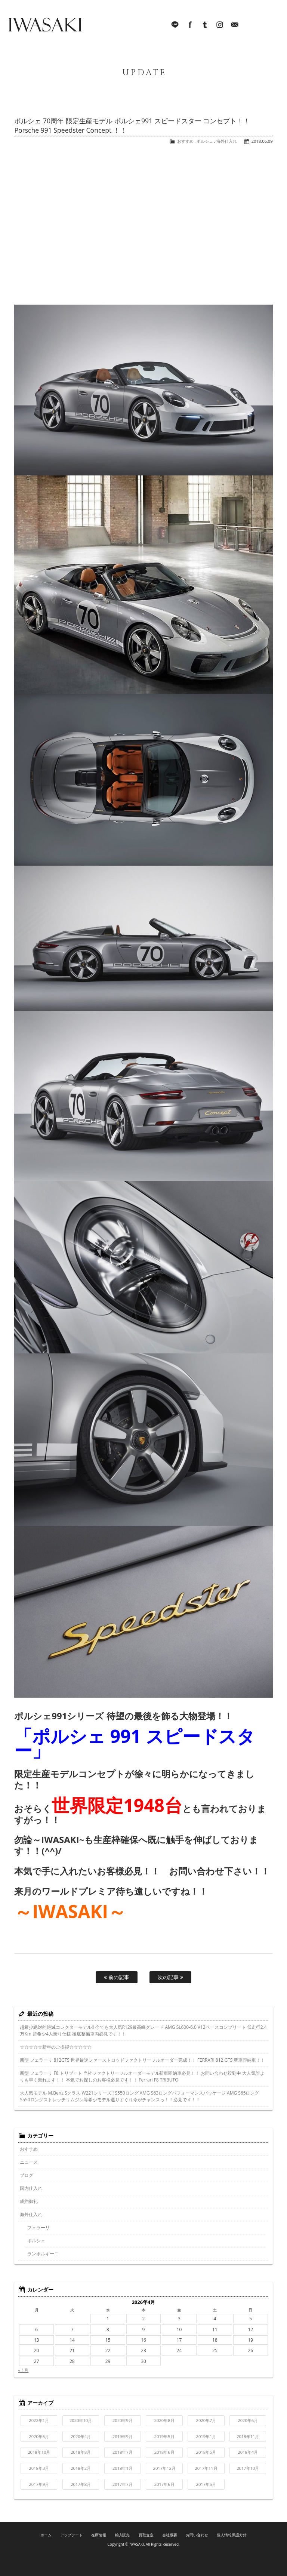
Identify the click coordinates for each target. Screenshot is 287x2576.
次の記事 (170, 1977)
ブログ (26, 2175)
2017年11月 (206, 2468)
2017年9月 (39, 2484)
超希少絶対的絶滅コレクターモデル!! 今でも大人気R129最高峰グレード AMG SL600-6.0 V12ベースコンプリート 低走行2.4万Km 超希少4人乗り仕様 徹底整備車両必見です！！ (143, 2030)
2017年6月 (164, 2484)
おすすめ (185, 141)
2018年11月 (248, 2436)
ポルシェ (205, 141)
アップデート (71, 2535)
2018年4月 (248, 2452)
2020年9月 (122, 2420)
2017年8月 (81, 2484)
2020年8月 (164, 2420)
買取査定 (146, 2535)
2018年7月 (122, 2452)
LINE (174, 26)
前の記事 (116, 1977)
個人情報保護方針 (232, 2535)
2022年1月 (39, 2420)
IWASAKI (45, 26)
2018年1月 (122, 2468)
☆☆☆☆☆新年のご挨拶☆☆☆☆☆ (56, 2047)
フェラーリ (38, 2227)
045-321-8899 (249, 26)
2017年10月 (248, 2468)
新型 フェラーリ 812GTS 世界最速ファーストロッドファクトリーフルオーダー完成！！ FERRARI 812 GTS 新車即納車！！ (142, 2060)
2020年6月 (248, 2420)
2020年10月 (81, 2420)
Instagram (219, 26)
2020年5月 (39, 2436)
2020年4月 (81, 2436)
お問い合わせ (197, 2535)
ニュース (29, 2162)
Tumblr (204, 26)
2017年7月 (122, 2484)
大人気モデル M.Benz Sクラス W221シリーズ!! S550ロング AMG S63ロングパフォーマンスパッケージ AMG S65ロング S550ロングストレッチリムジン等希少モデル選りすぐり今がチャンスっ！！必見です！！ (139, 2096)
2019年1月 (206, 2436)
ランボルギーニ (43, 2253)
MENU (270, 26)
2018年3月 (39, 2468)
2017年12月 (164, 2468)
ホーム (46, 2535)
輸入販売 (122, 2535)
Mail (234, 26)
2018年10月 (39, 2452)
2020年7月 (206, 2420)
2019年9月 (122, 2436)
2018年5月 (206, 2452)
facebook (189, 26)
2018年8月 (81, 2452)
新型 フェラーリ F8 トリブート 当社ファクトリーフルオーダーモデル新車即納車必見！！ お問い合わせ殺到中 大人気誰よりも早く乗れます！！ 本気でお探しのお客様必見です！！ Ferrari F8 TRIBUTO (142, 2076)
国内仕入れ (31, 2188)
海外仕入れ (226, 141)
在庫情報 (98, 2535)
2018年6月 (164, 2452)
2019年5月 (164, 2436)
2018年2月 (81, 2468)
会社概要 (169, 2535)
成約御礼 (29, 2201)
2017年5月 (206, 2484)
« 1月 (23, 2370)
